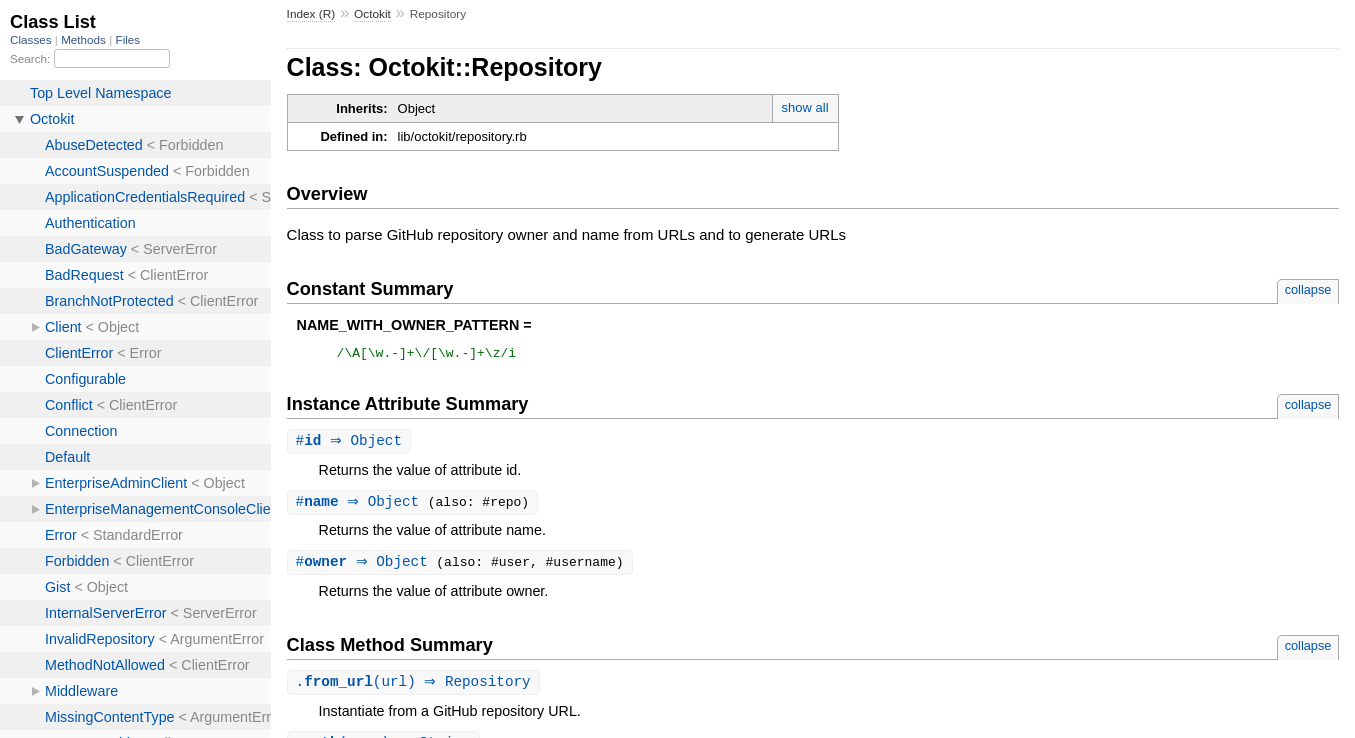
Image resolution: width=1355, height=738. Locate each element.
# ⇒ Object (352, 444)
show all (805, 107)
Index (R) (311, 14)
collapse (1308, 289)
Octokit (372, 14)
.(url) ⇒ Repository (416, 688)
